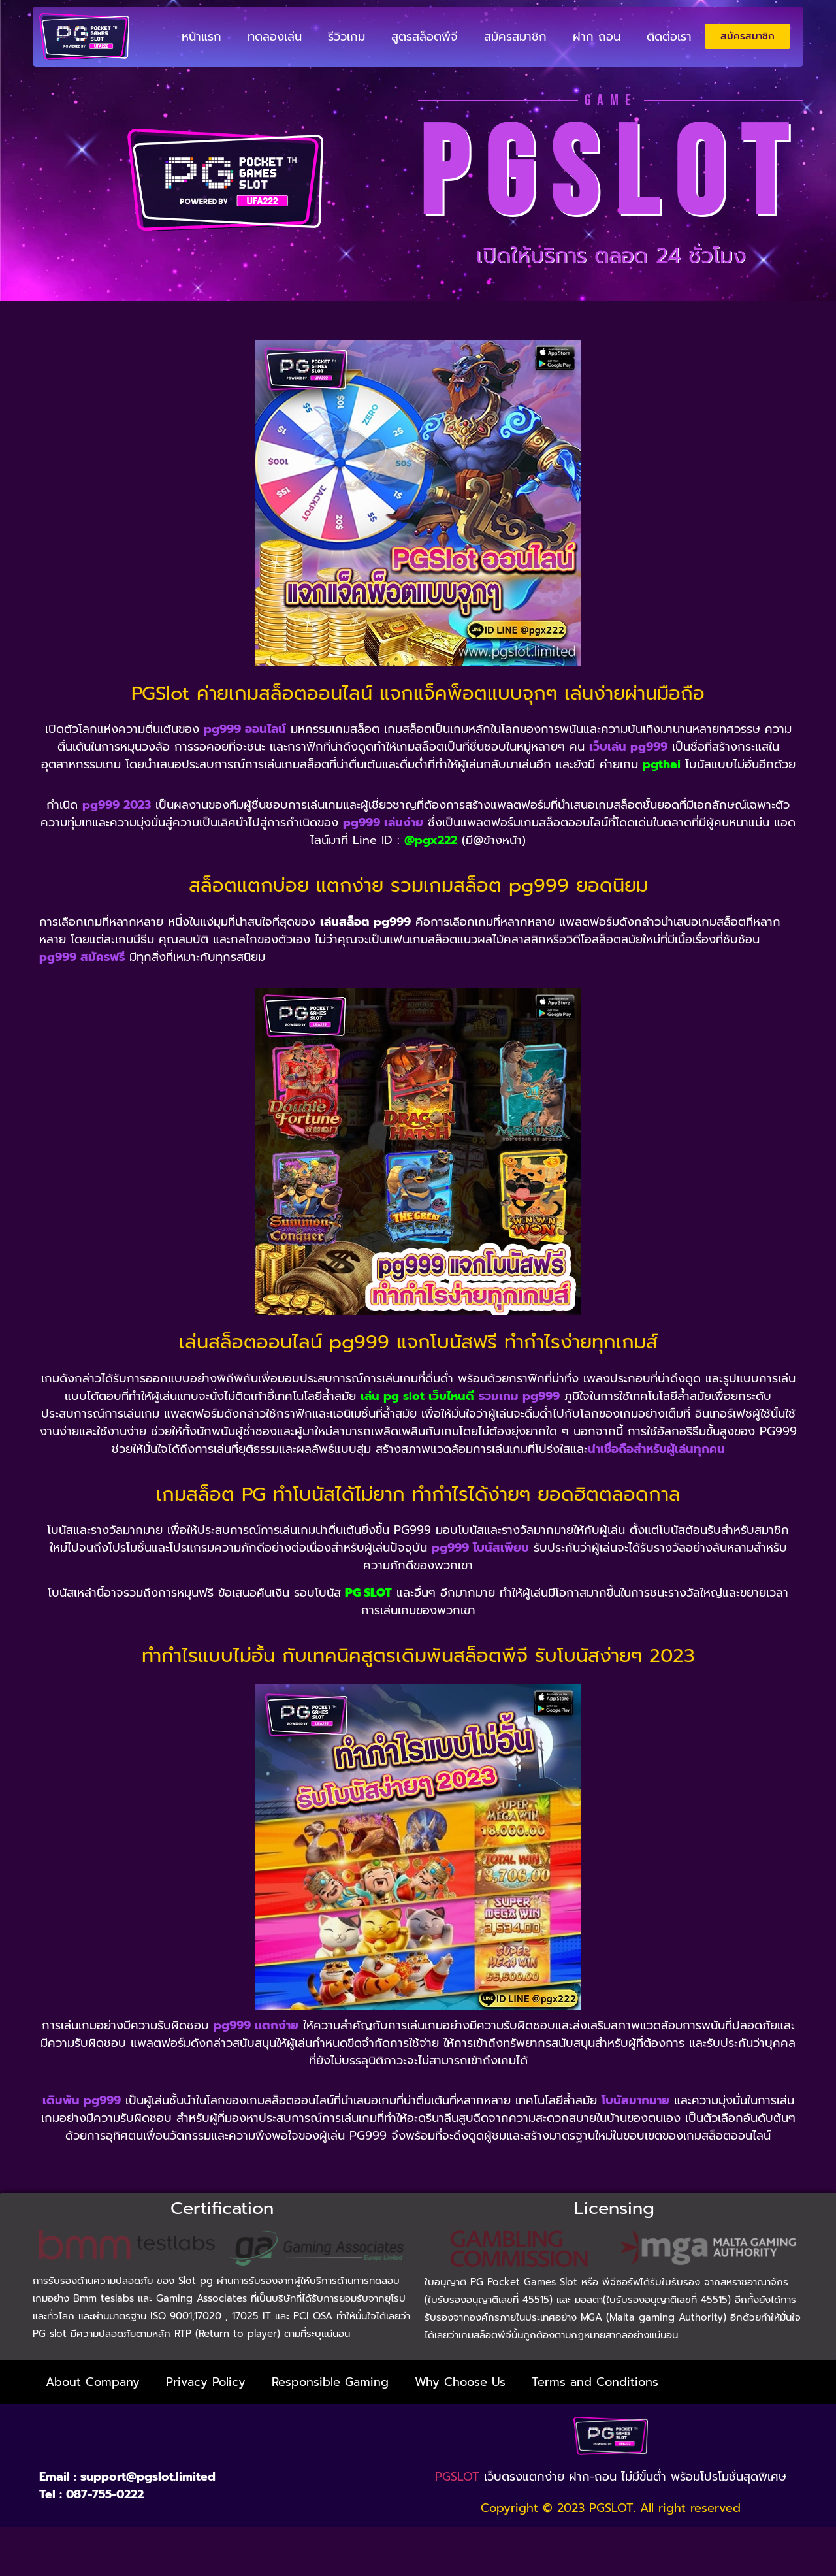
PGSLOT (457, 2477)
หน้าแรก (201, 36)
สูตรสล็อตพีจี (424, 36)
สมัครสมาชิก (515, 36)
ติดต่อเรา (669, 36)
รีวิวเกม (346, 36)
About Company (93, 2382)
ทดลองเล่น (275, 36)
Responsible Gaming (330, 2382)
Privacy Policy (206, 2382)
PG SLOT (368, 1593)
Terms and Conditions (595, 2382)
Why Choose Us (460, 2382)
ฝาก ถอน (596, 36)
